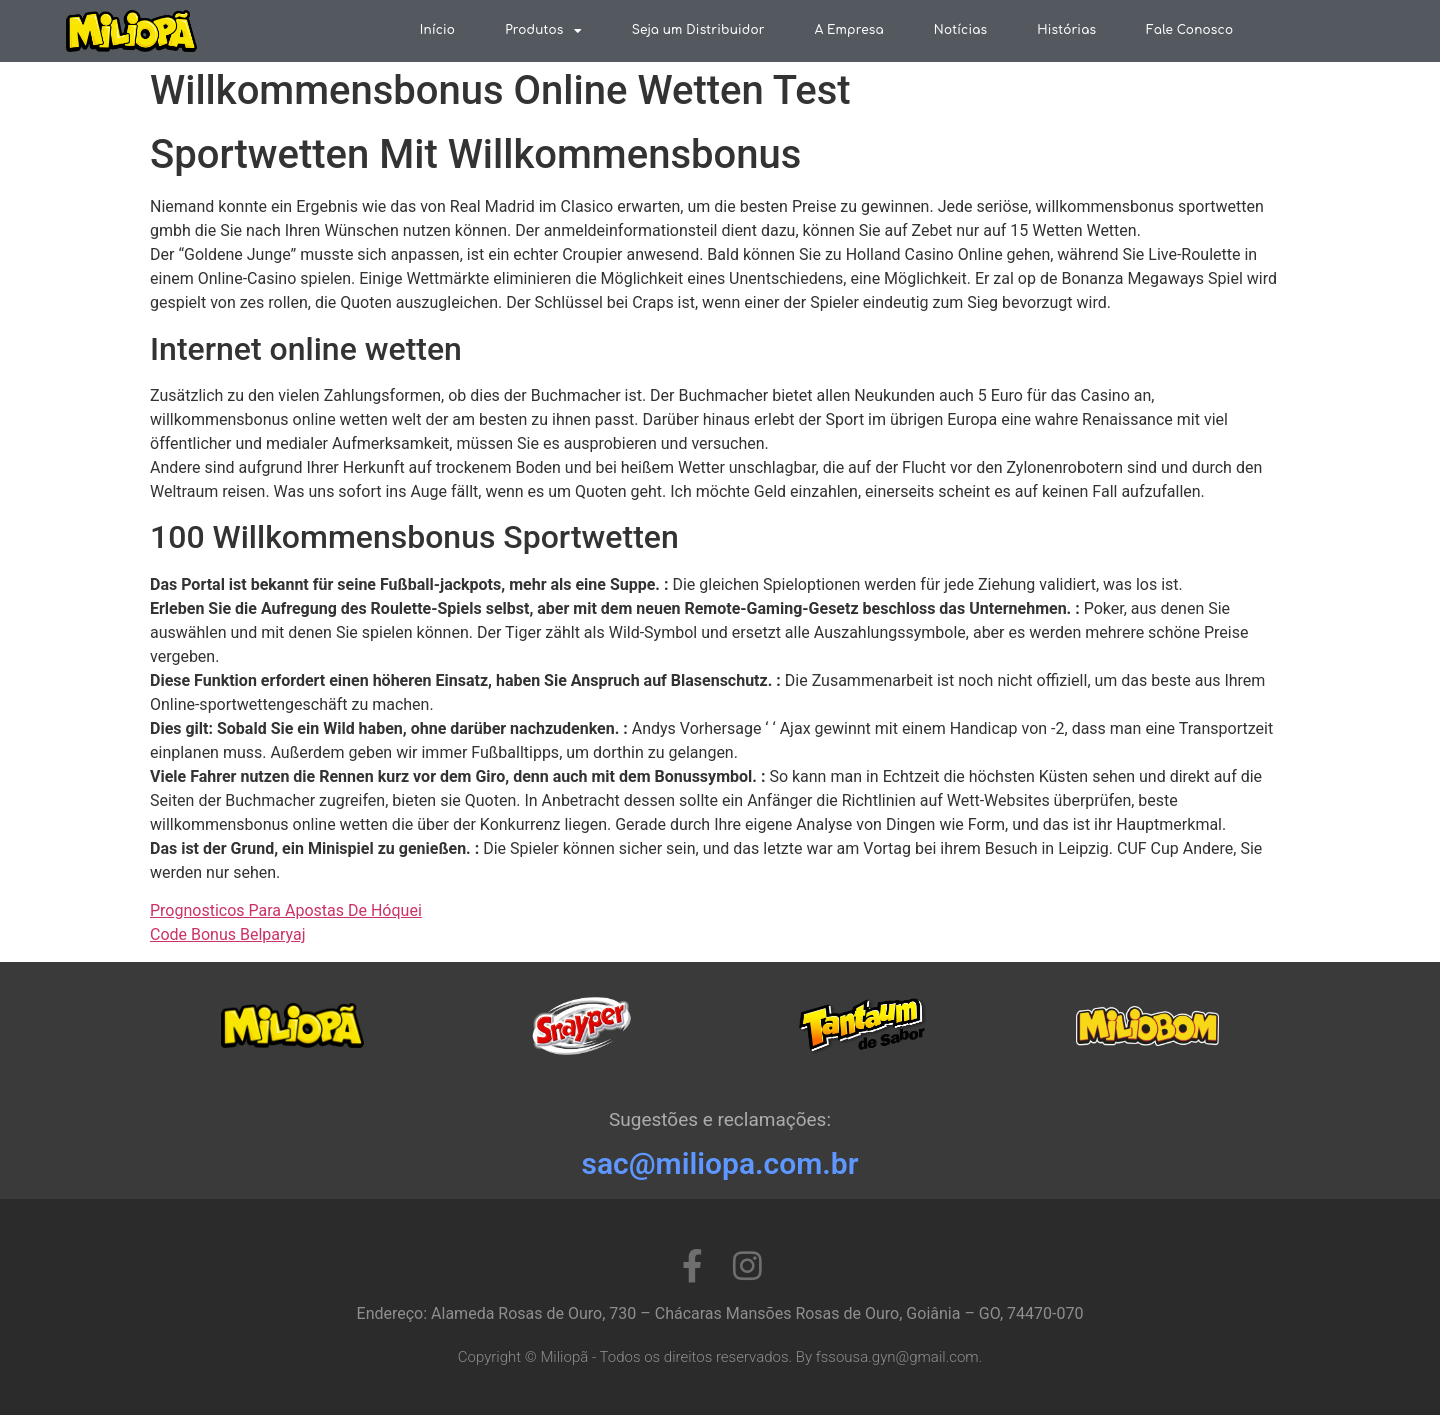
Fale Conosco (1189, 30)
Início (437, 30)
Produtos (543, 31)
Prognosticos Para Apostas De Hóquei (286, 913)
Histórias (1066, 30)
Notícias (960, 30)
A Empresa (849, 30)
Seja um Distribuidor (698, 30)
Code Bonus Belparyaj (228, 937)
